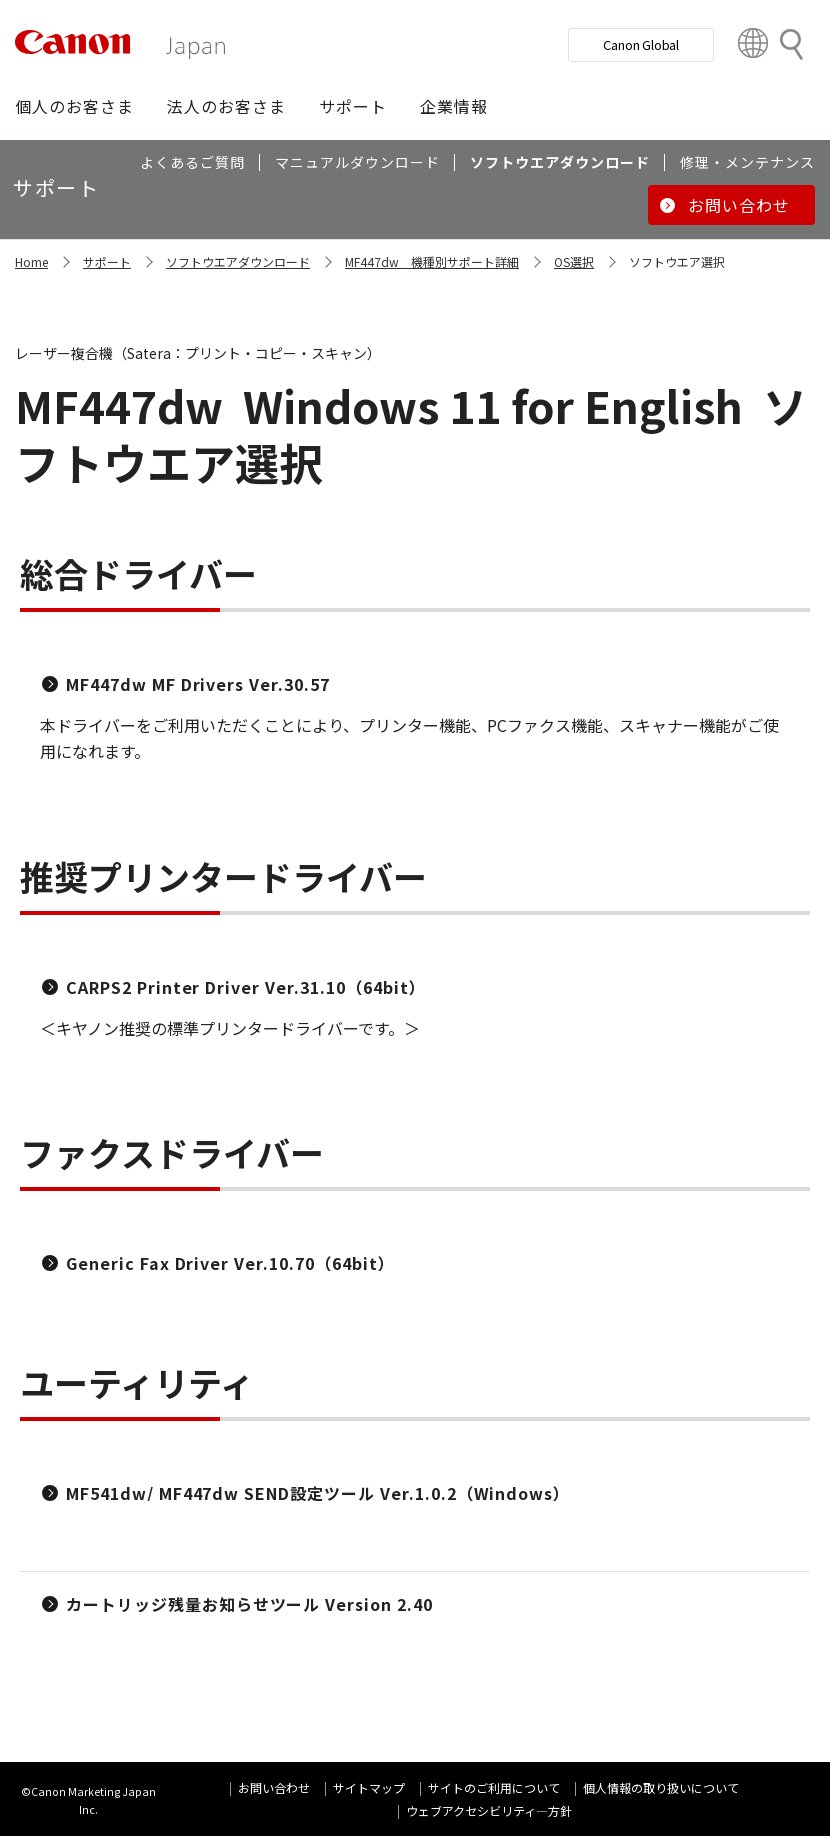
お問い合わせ (274, 1787)
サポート (107, 261)
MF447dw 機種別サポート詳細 (432, 261)
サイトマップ (369, 1787)
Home (31, 261)
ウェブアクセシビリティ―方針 (489, 1810)
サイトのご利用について (494, 1787)
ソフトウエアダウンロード (238, 261)
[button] (74, 106)
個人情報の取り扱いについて (661, 1787)
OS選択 (574, 261)
